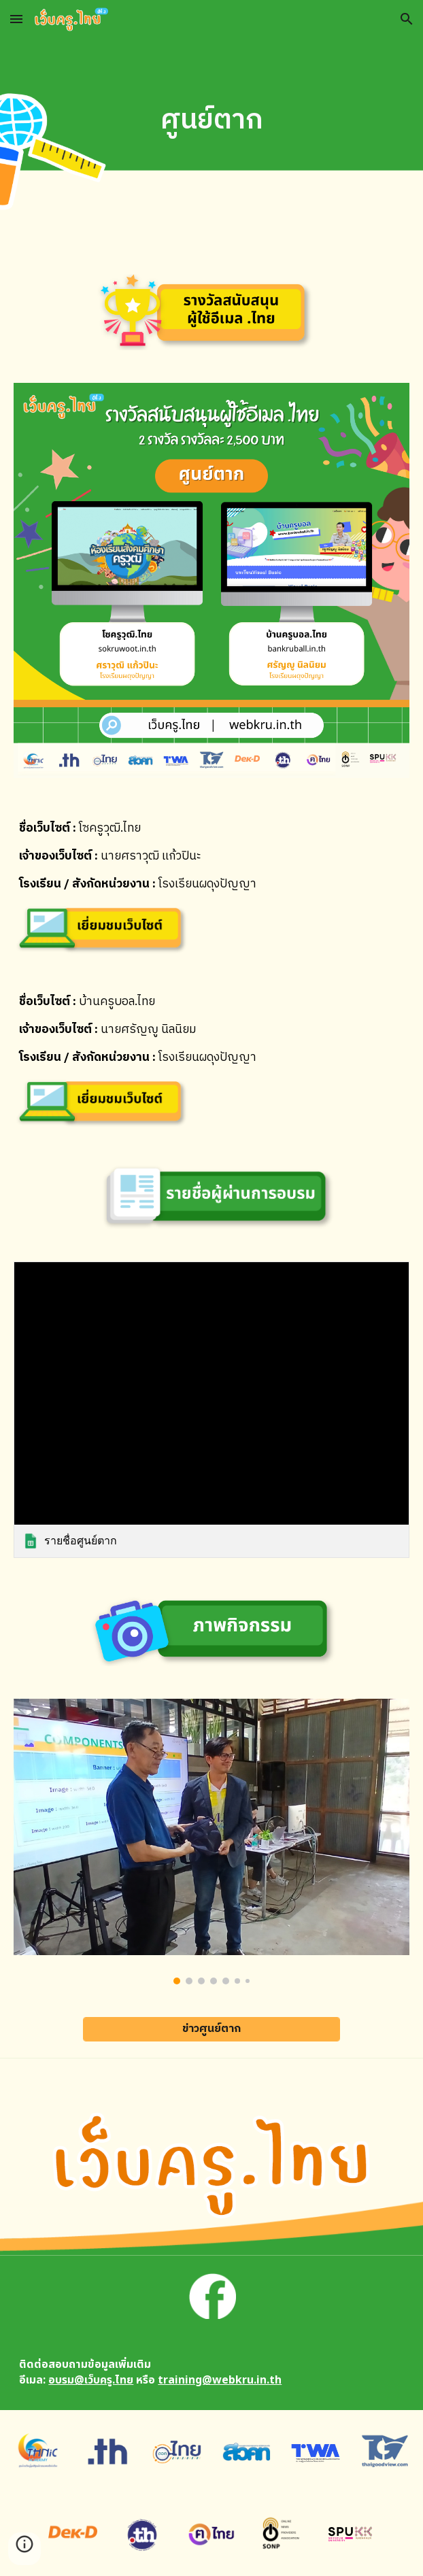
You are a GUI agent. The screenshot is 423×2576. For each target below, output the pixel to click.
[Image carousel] (211, 1841)
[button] (16, 18)
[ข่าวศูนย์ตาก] (211, 2029)
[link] (211, 1409)
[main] (211, 120)
